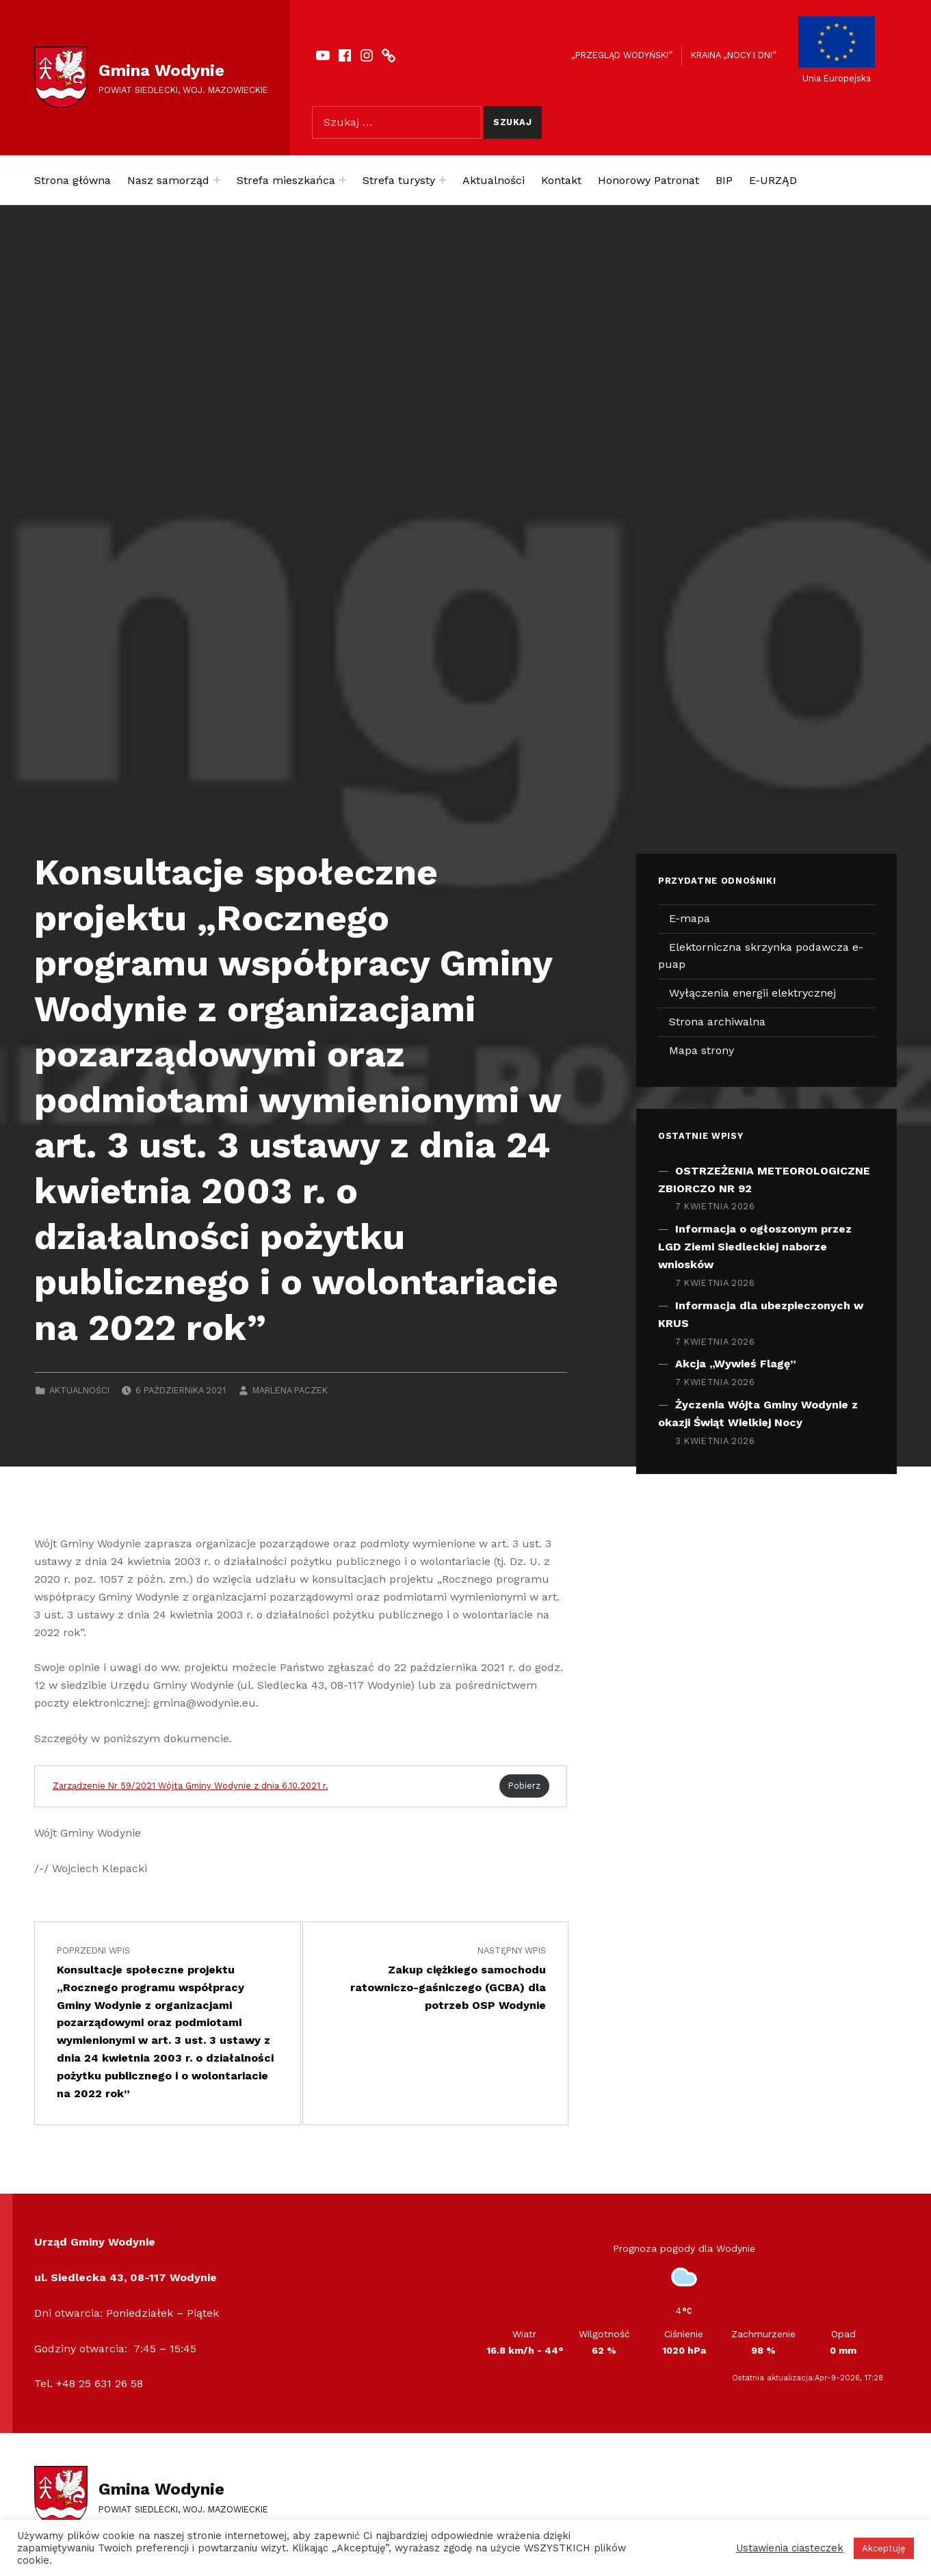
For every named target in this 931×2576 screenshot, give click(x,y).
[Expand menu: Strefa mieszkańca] (342, 179)
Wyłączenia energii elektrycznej (752, 992)
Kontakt (561, 180)
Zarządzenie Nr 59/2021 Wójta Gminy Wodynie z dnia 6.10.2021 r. (190, 1785)
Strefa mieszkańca (286, 180)
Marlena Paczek (290, 1390)
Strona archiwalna (717, 1021)
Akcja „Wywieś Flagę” (735, 1363)
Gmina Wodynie (161, 70)
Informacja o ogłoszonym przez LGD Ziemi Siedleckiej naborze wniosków (755, 1246)
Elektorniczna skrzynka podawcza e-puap (760, 956)
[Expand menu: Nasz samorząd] (216, 179)
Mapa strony (701, 1050)
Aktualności (493, 180)
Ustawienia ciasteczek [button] (789, 2548)
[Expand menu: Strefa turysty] (442, 179)
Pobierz (524, 1785)
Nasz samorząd (168, 180)
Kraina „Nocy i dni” (733, 55)
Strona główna (72, 180)
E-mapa (689, 918)
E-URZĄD (773, 180)
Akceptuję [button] (884, 2548)
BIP (724, 180)
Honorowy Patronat (648, 180)
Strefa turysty (399, 180)
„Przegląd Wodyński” (621, 55)
